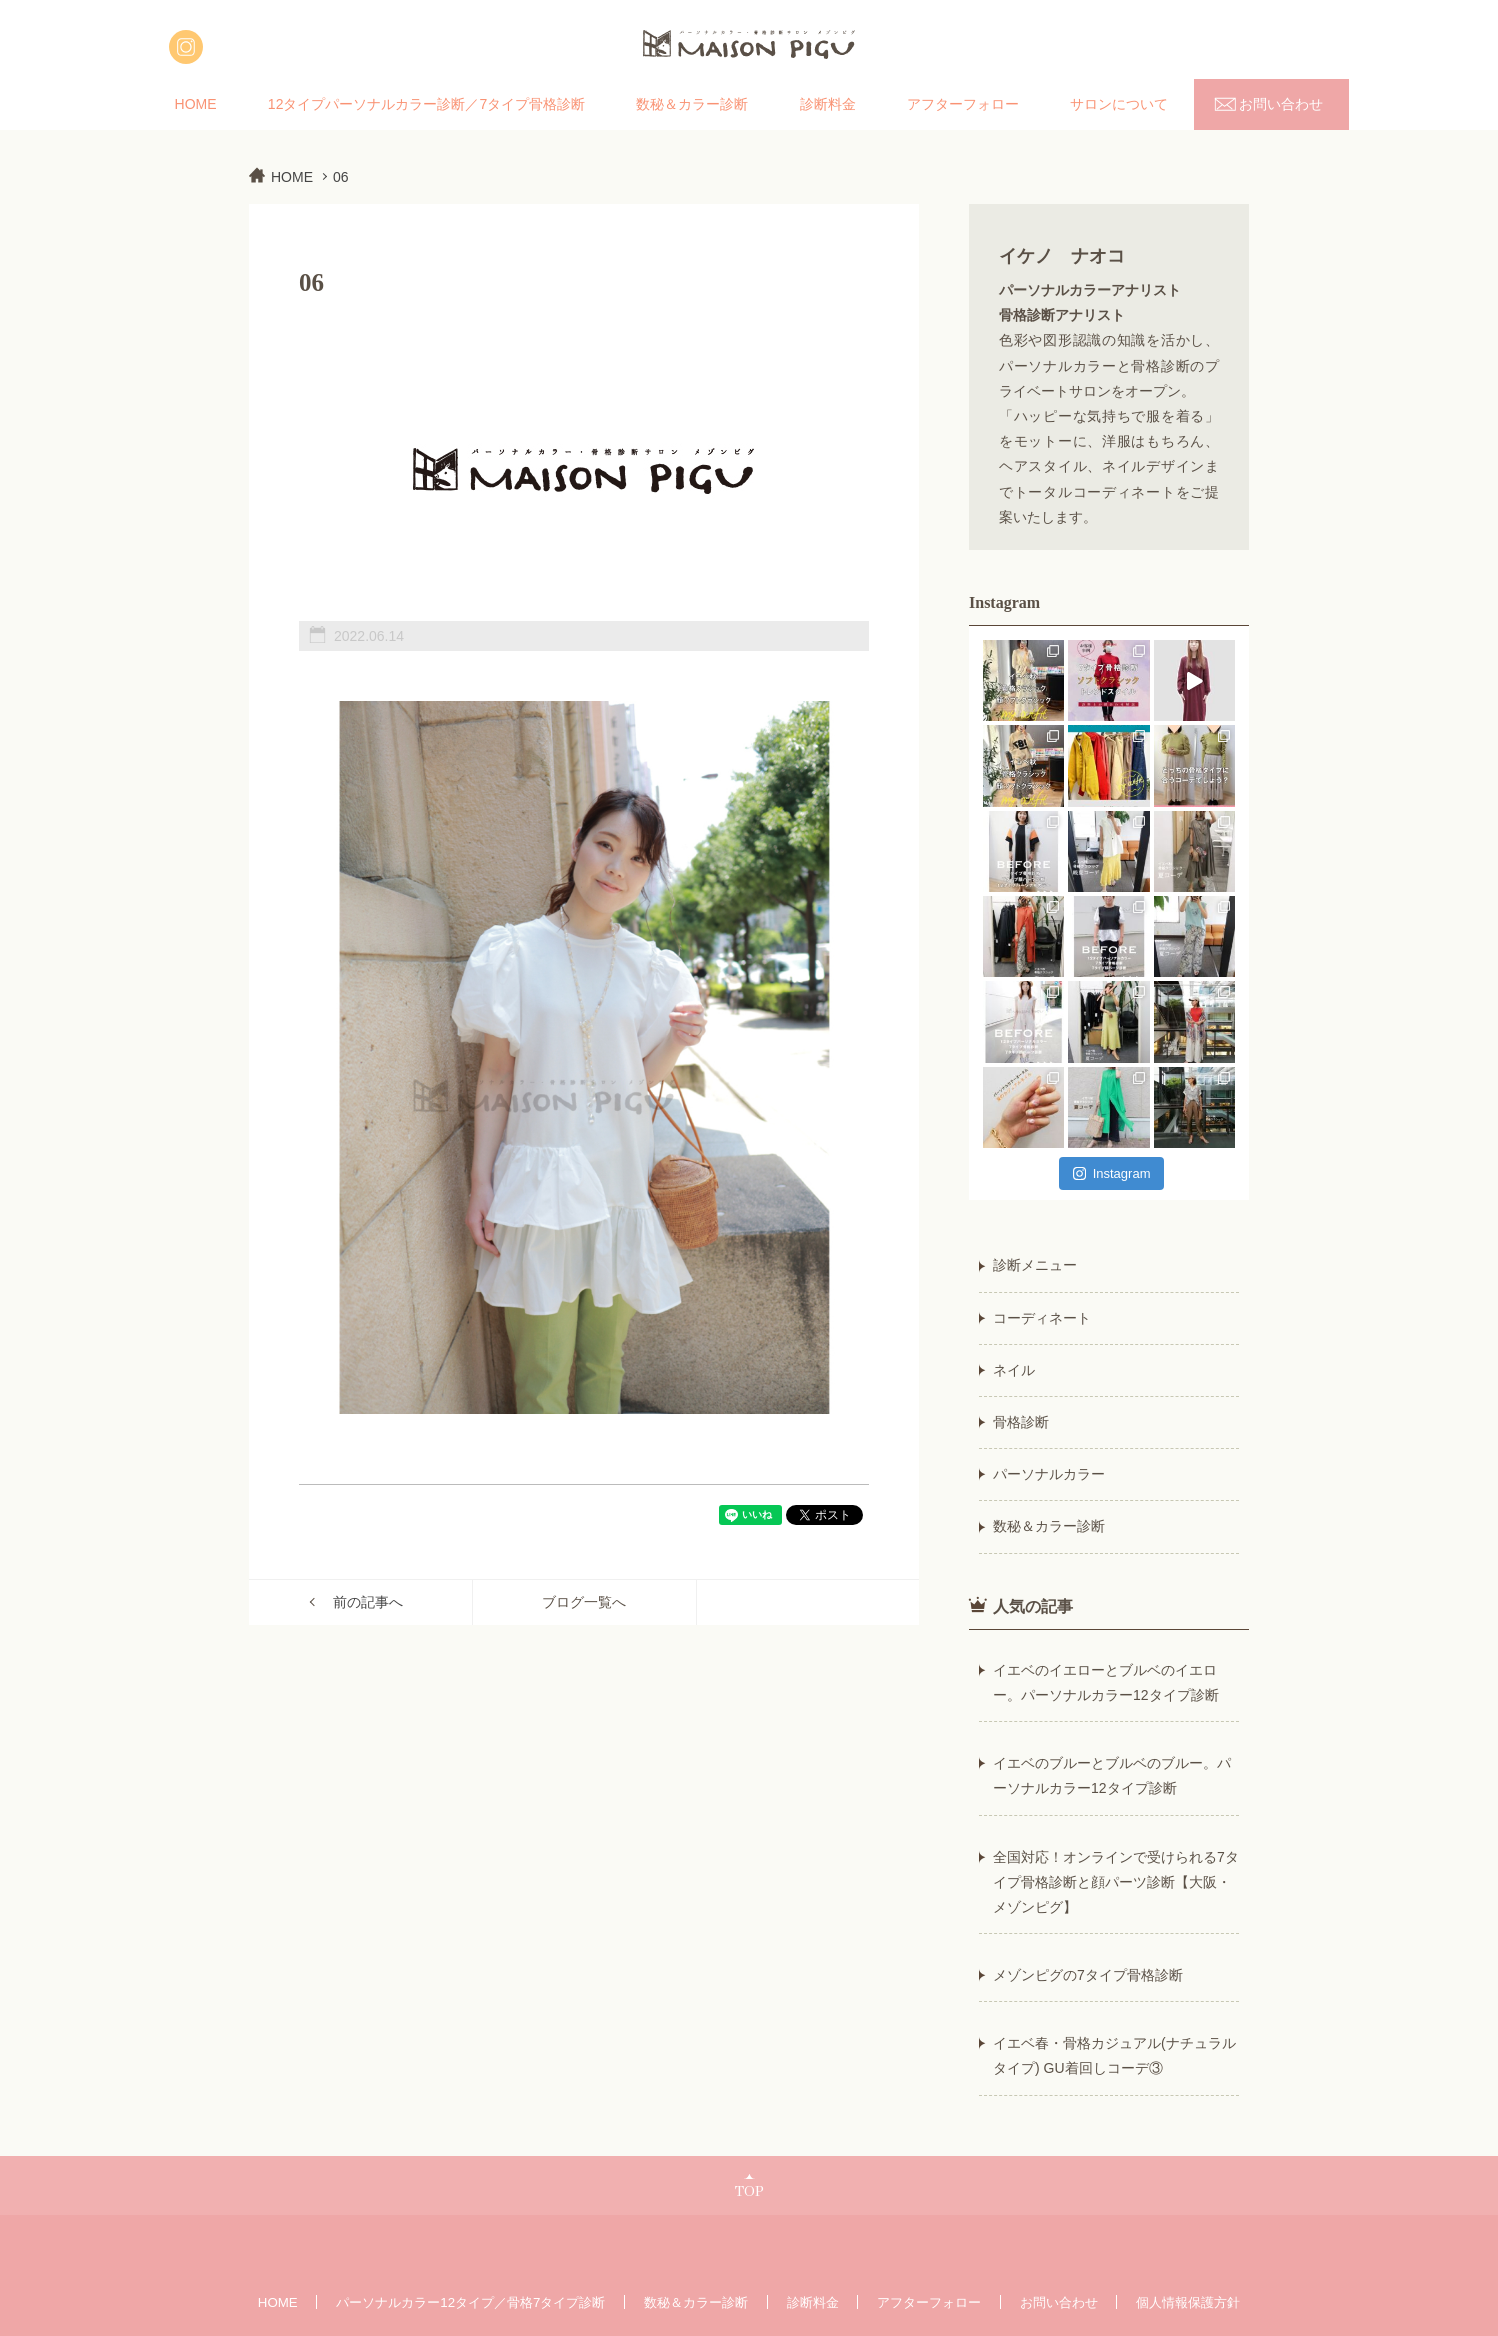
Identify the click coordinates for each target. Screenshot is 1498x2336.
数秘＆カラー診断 (692, 104)
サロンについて (1119, 104)
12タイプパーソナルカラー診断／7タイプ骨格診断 (426, 104)
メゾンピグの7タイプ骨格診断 (1088, 1975)
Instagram (1112, 1173)
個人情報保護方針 (1188, 2302)
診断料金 (828, 104)
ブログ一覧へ (584, 1602)
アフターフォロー (963, 104)
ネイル (1014, 1370)
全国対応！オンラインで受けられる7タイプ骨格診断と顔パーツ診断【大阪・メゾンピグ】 (1116, 1882)
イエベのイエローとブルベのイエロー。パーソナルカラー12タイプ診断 (1106, 1682)
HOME (196, 104)
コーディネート (1042, 1318)
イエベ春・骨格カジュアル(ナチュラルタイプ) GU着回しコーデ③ (1114, 2055)
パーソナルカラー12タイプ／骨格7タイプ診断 (470, 2302)
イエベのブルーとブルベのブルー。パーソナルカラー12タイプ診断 (1112, 1775)
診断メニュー (1035, 1265)
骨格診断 (1021, 1422)
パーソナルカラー (1049, 1474)
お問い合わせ (1281, 104)
